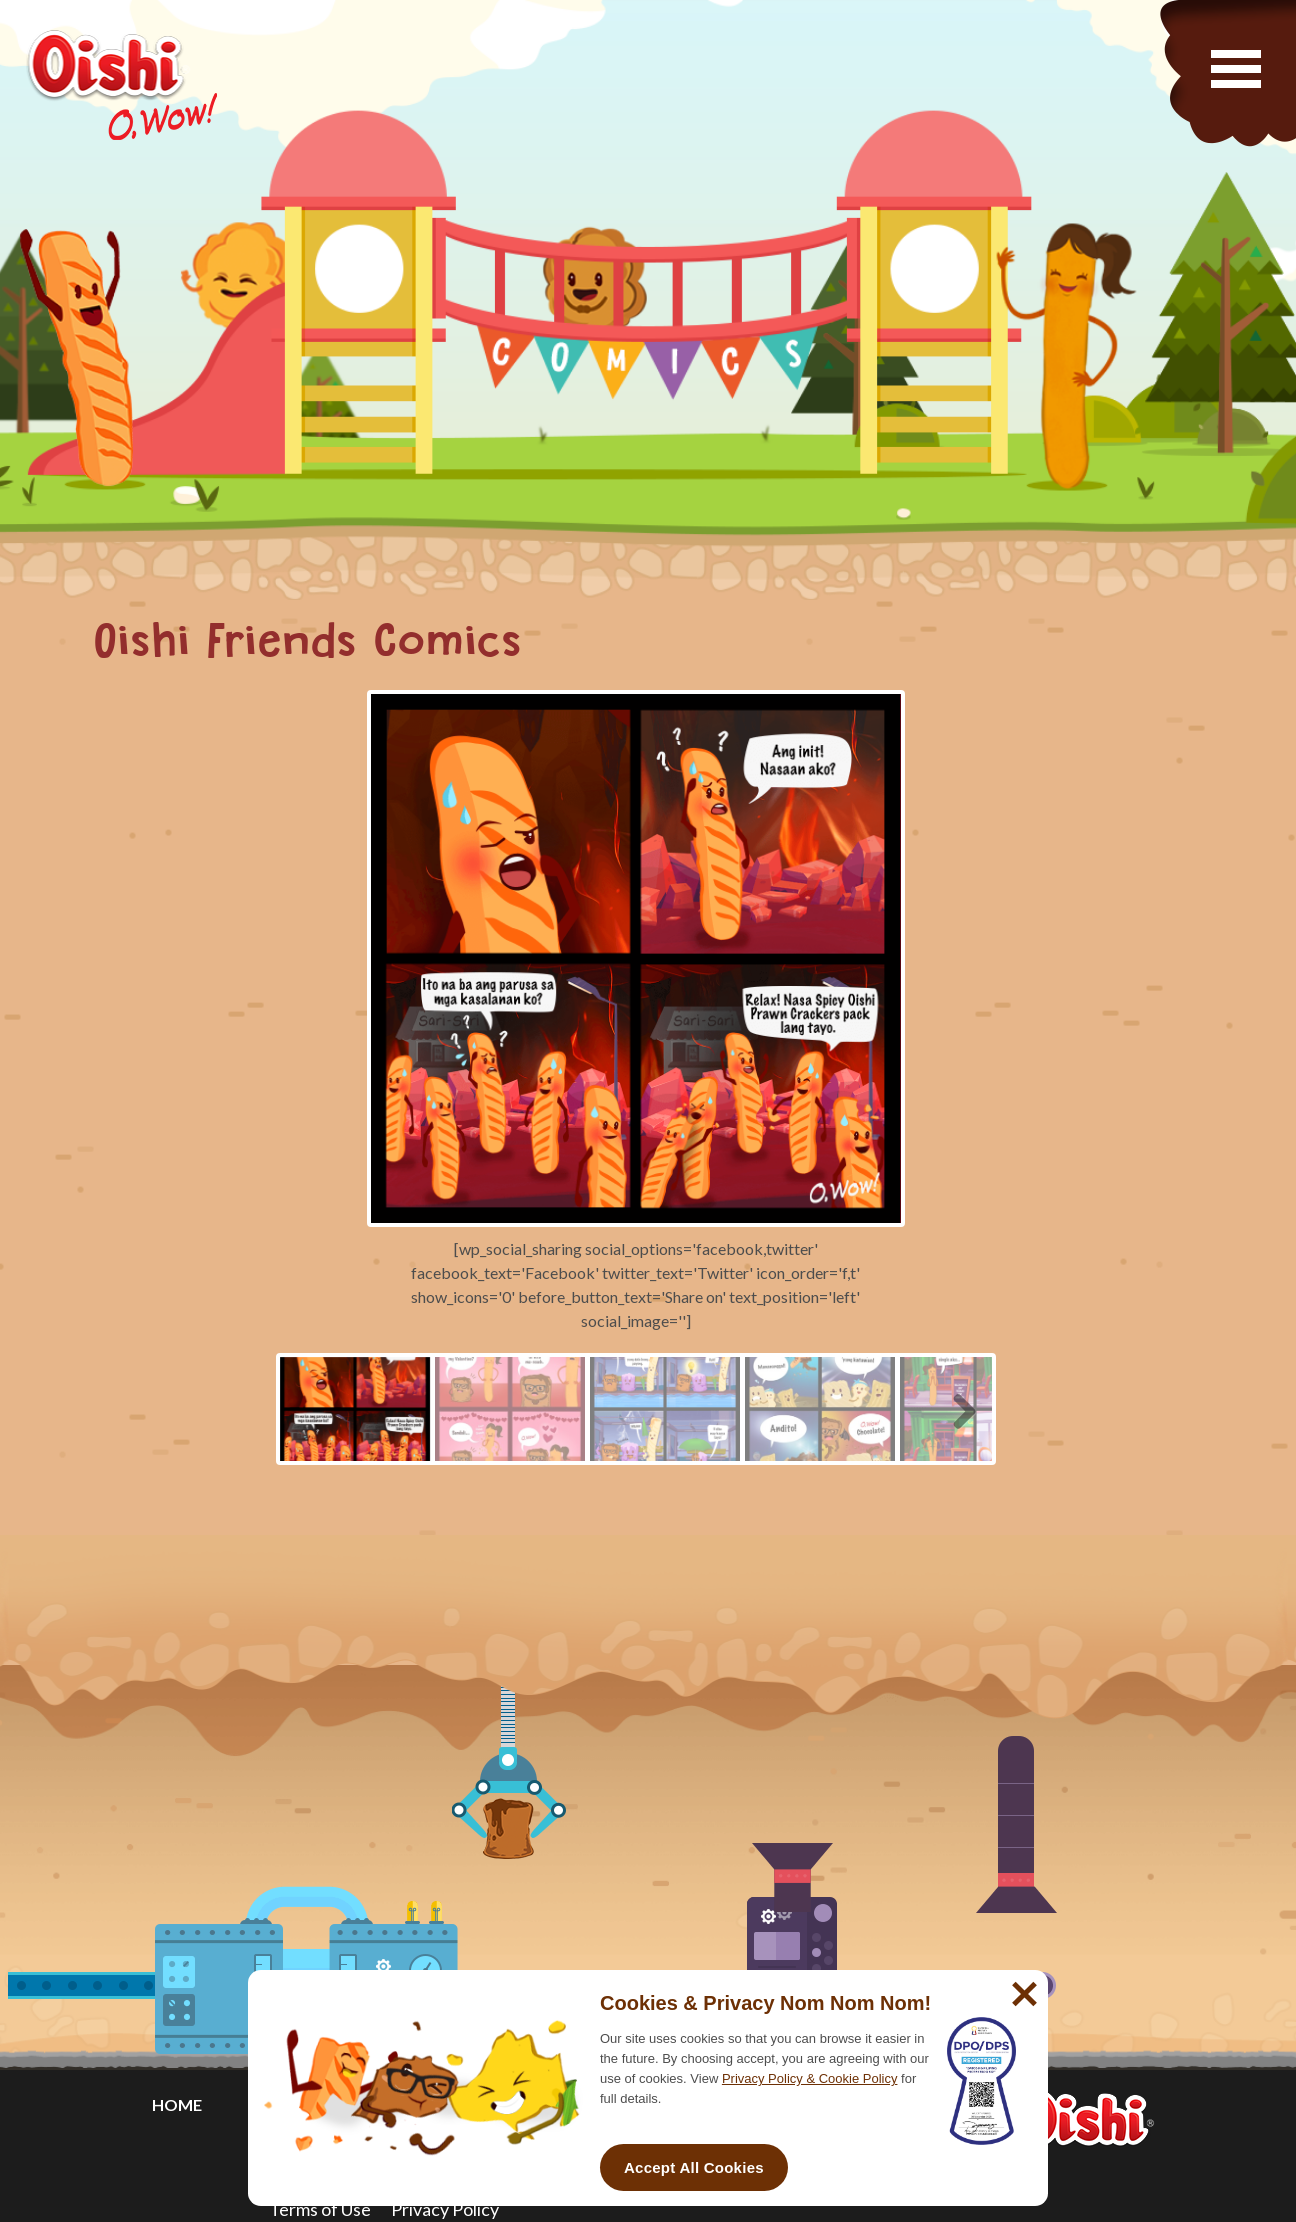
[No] (1022, 1986)
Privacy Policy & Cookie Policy (810, 2078)
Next (957, 1408)
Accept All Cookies (694, 2167)
